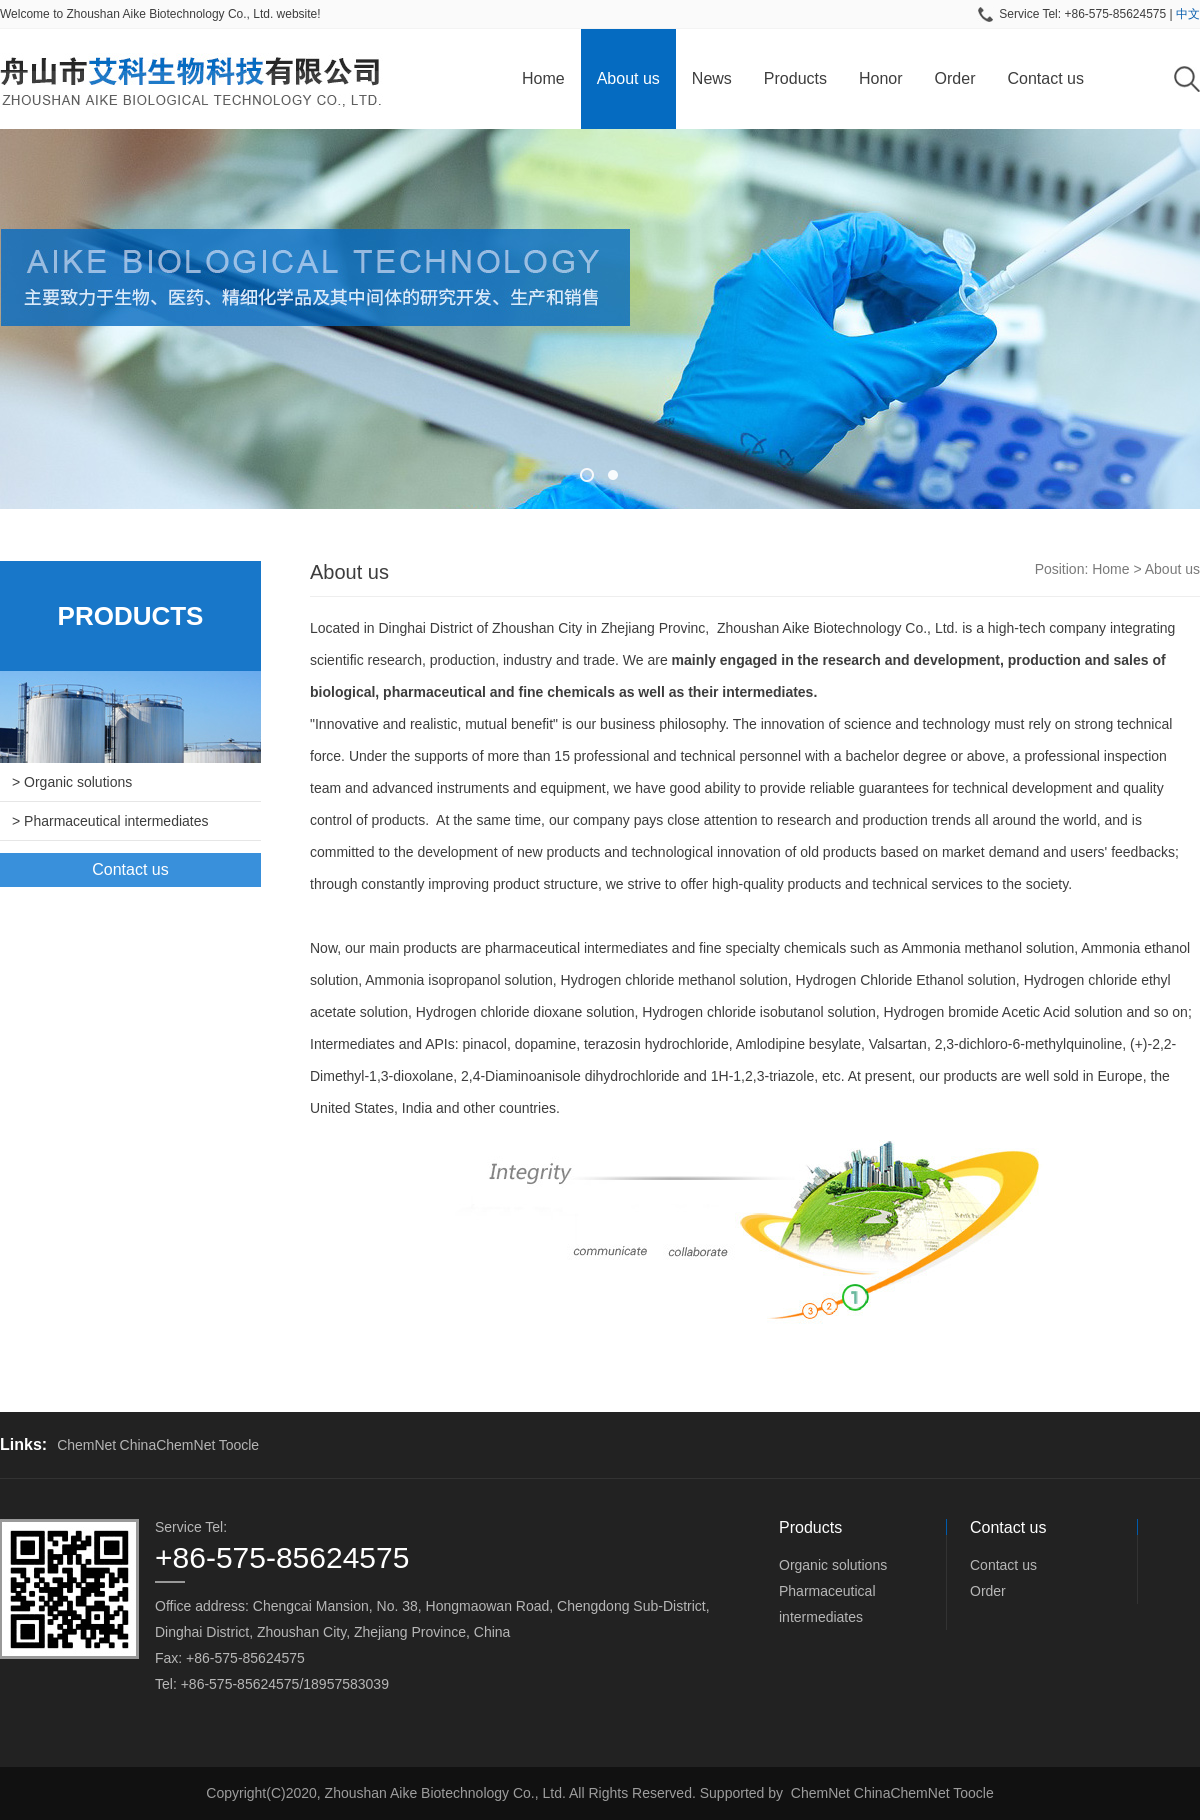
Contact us (1045, 78)
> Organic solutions (72, 782)
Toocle (239, 1445)
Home (543, 78)
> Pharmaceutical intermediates (110, 821)
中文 (1188, 14)
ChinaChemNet (168, 1445)
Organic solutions (833, 1565)
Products (795, 78)
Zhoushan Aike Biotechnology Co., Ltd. (837, 628)
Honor (881, 78)
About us (628, 78)
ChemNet (86, 1445)
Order (955, 78)
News (712, 78)
